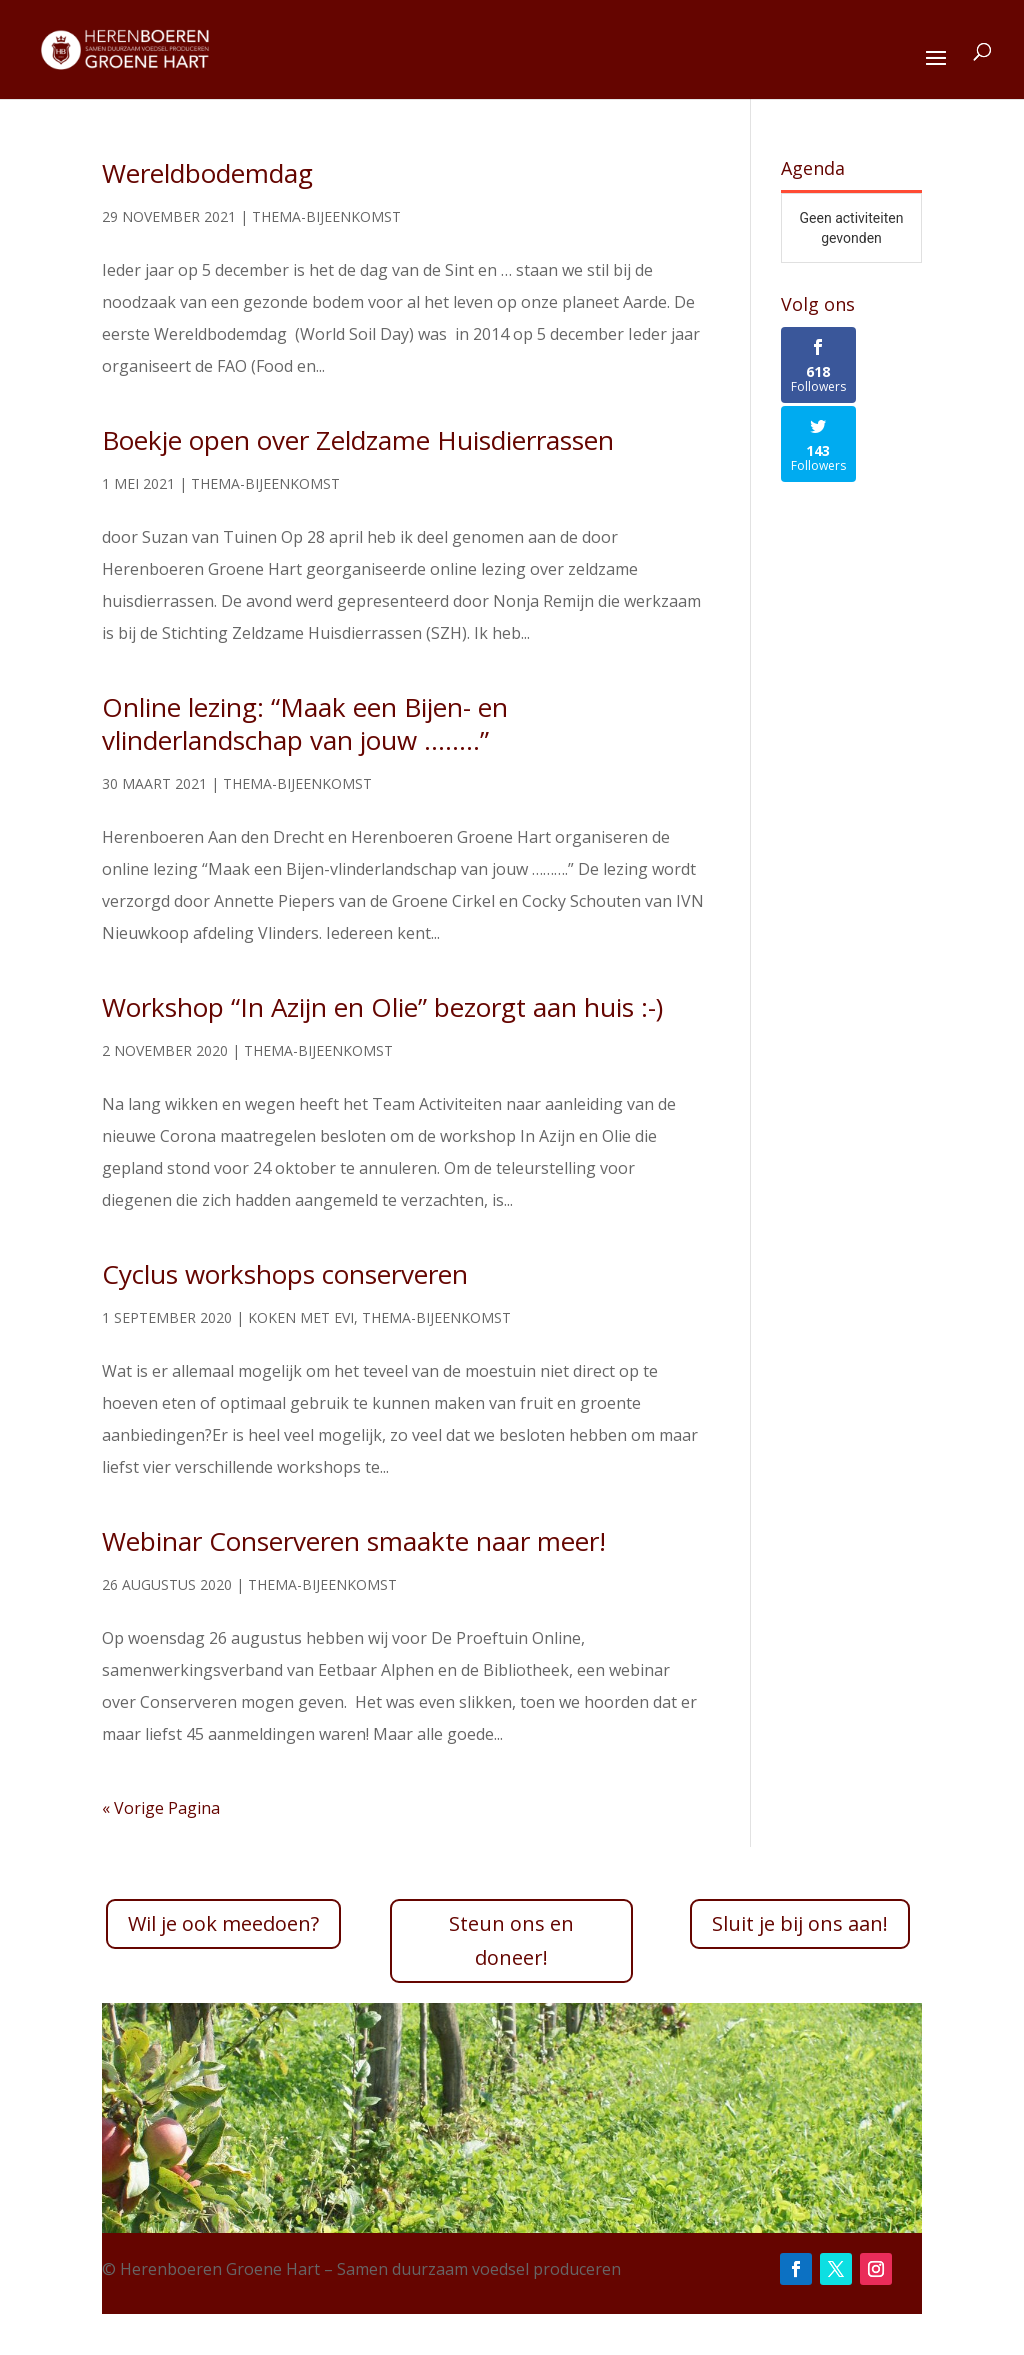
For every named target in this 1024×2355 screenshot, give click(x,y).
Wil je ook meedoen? (223, 1923)
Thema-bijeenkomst (326, 216)
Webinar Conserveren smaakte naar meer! (354, 1541)
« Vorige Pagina (161, 1808)
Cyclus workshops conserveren (285, 1274)
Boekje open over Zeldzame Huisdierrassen (358, 440)
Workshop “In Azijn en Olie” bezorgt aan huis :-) (382, 1007)
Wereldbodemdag (207, 173)
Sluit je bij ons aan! (800, 1923)
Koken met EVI (301, 1317)
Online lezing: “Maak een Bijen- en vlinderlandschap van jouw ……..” (305, 724)
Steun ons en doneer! (511, 1940)
